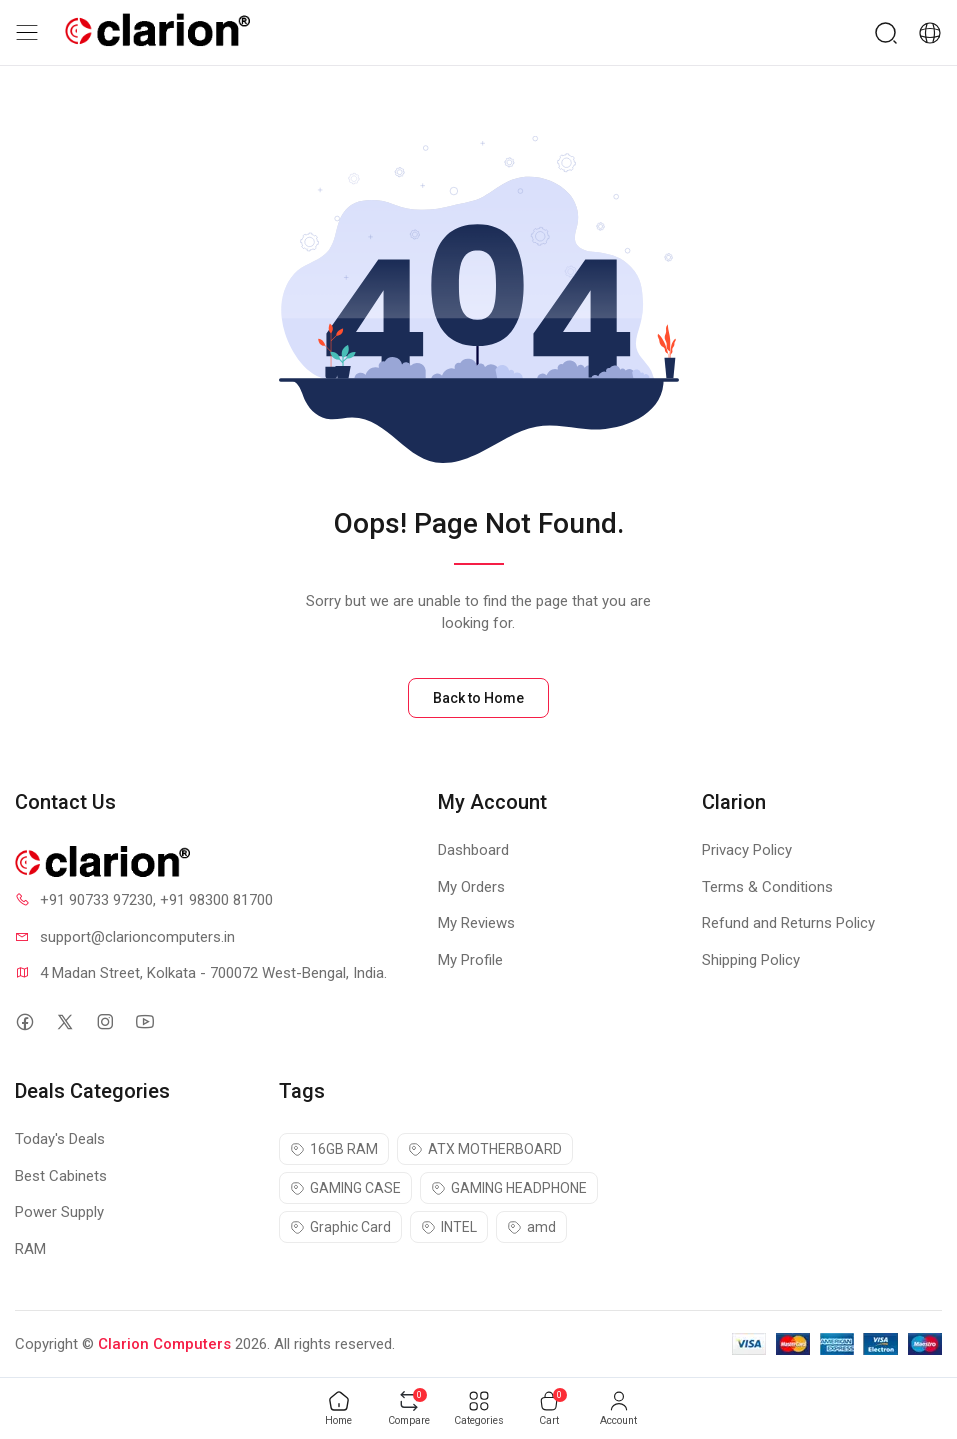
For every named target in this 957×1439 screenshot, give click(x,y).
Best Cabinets (61, 1176)
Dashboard (473, 850)
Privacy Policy (747, 850)
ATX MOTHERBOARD (485, 1149)
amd (531, 1227)
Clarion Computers (164, 1344)
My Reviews (476, 923)
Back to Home (478, 698)
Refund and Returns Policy (788, 923)
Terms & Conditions (767, 887)
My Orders (471, 887)
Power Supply (59, 1212)
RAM (30, 1249)
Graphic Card (340, 1227)
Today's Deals (60, 1139)
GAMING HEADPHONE (509, 1188)
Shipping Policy (751, 960)
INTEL (449, 1227)
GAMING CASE (345, 1188)
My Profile (470, 960)
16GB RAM (334, 1149)
